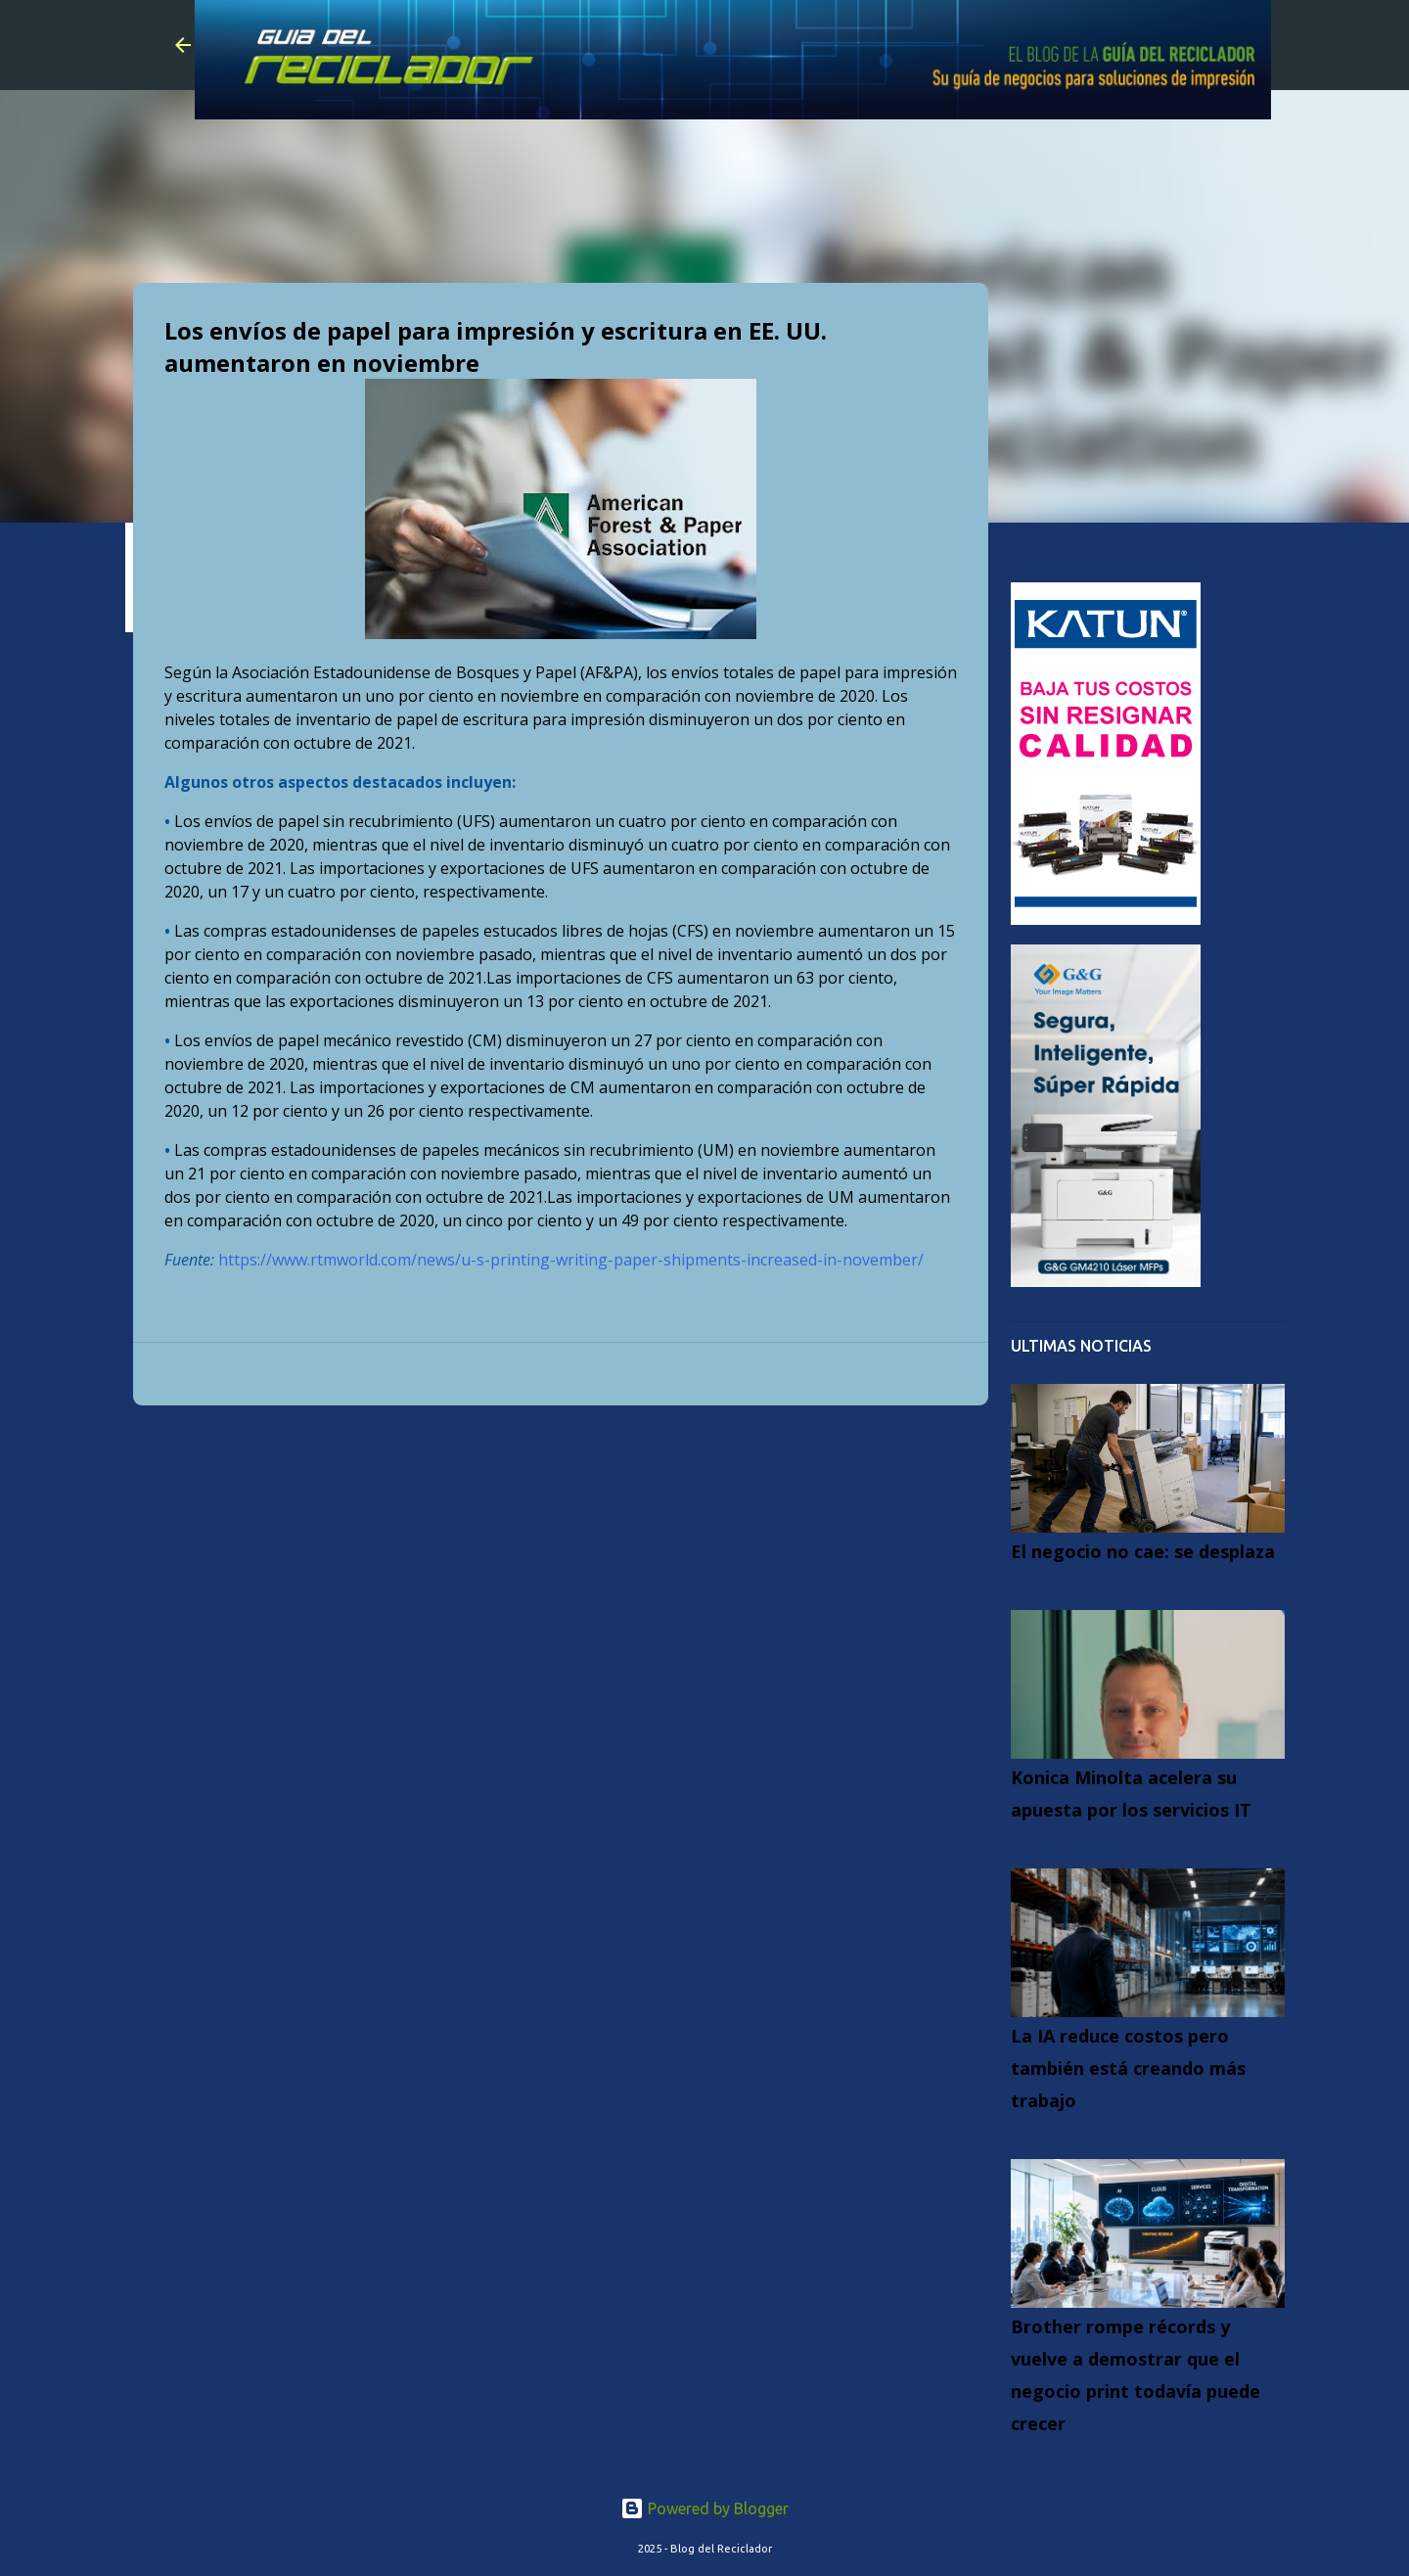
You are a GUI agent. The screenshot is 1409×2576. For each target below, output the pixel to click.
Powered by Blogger (704, 2508)
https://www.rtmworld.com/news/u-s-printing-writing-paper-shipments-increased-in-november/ (571, 1259)
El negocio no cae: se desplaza (1143, 1551)
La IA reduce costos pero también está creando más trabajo (1128, 2068)
